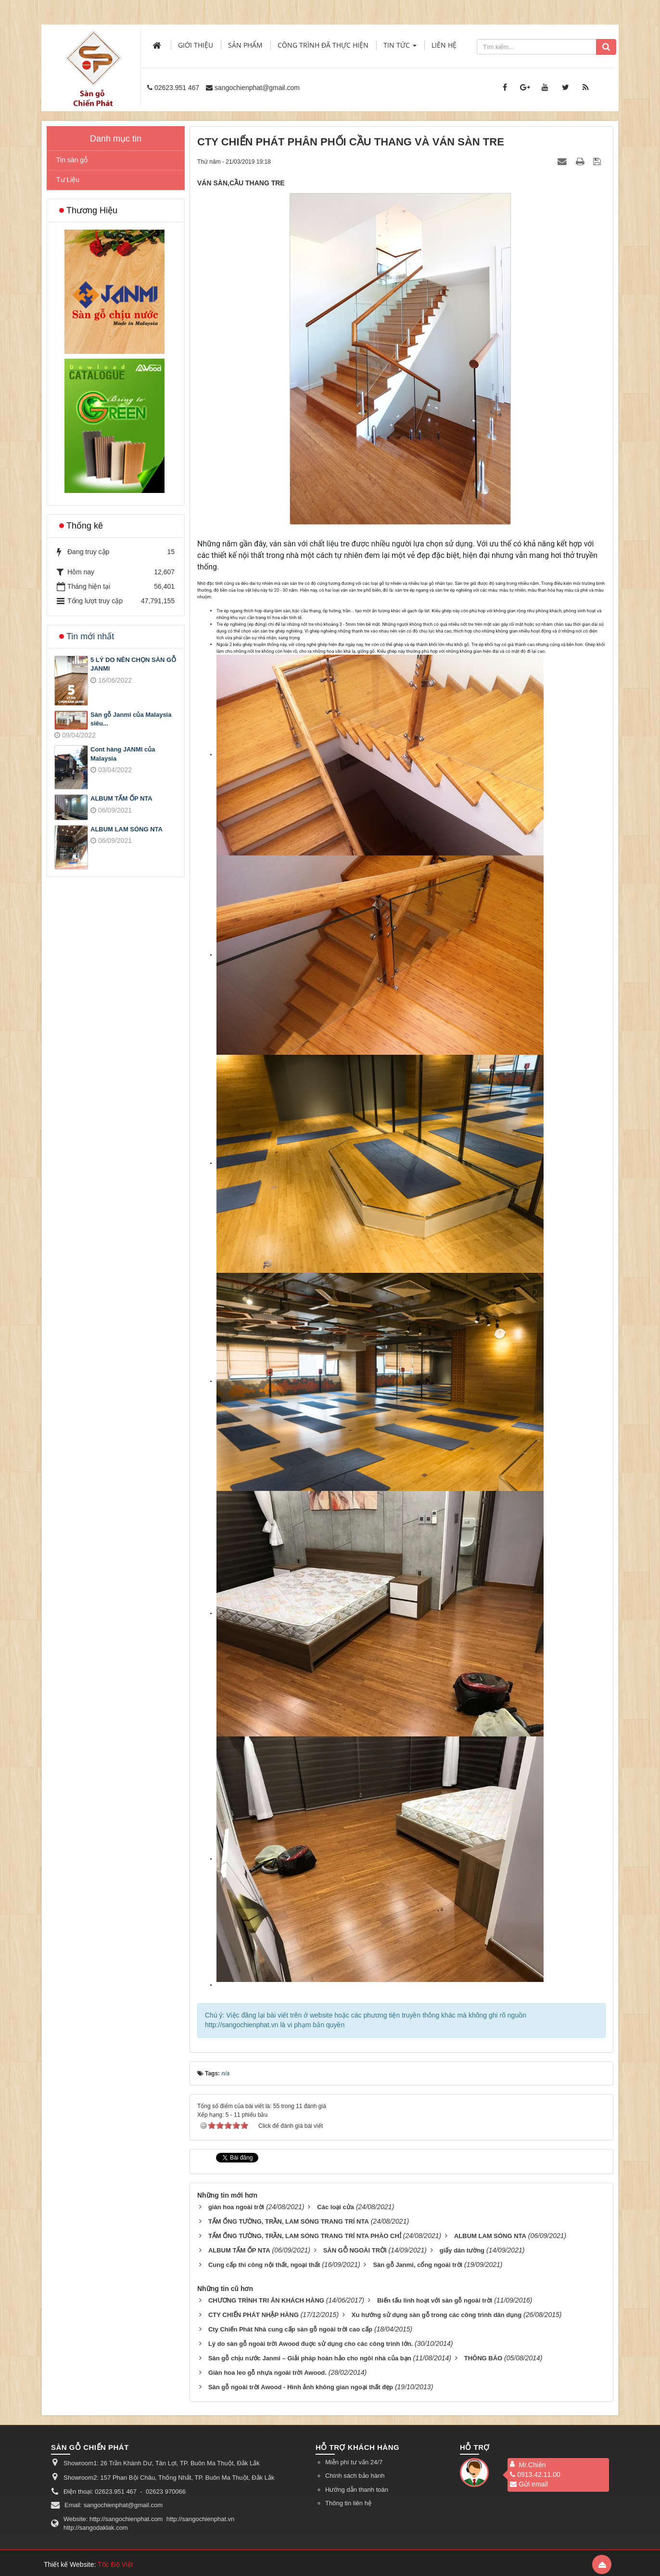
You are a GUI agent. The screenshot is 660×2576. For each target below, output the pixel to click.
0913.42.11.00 (535, 2474)
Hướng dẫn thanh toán (356, 2489)
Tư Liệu (67, 179)
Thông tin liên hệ (348, 2503)
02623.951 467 (176, 87)
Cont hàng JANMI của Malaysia (122, 754)
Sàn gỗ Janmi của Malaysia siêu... (130, 719)
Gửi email (528, 2484)
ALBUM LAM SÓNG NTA (126, 829)
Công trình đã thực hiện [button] (323, 45)
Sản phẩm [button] (245, 45)
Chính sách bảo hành (354, 2475)
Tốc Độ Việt (115, 2564)
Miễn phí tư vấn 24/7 (353, 2462)
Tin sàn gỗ (72, 160)
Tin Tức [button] (400, 47)
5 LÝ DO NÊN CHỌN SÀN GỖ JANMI (133, 664)
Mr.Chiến (532, 2465)
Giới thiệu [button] (195, 45)
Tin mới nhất (90, 636)
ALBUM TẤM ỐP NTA (121, 798)
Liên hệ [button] (444, 45)
